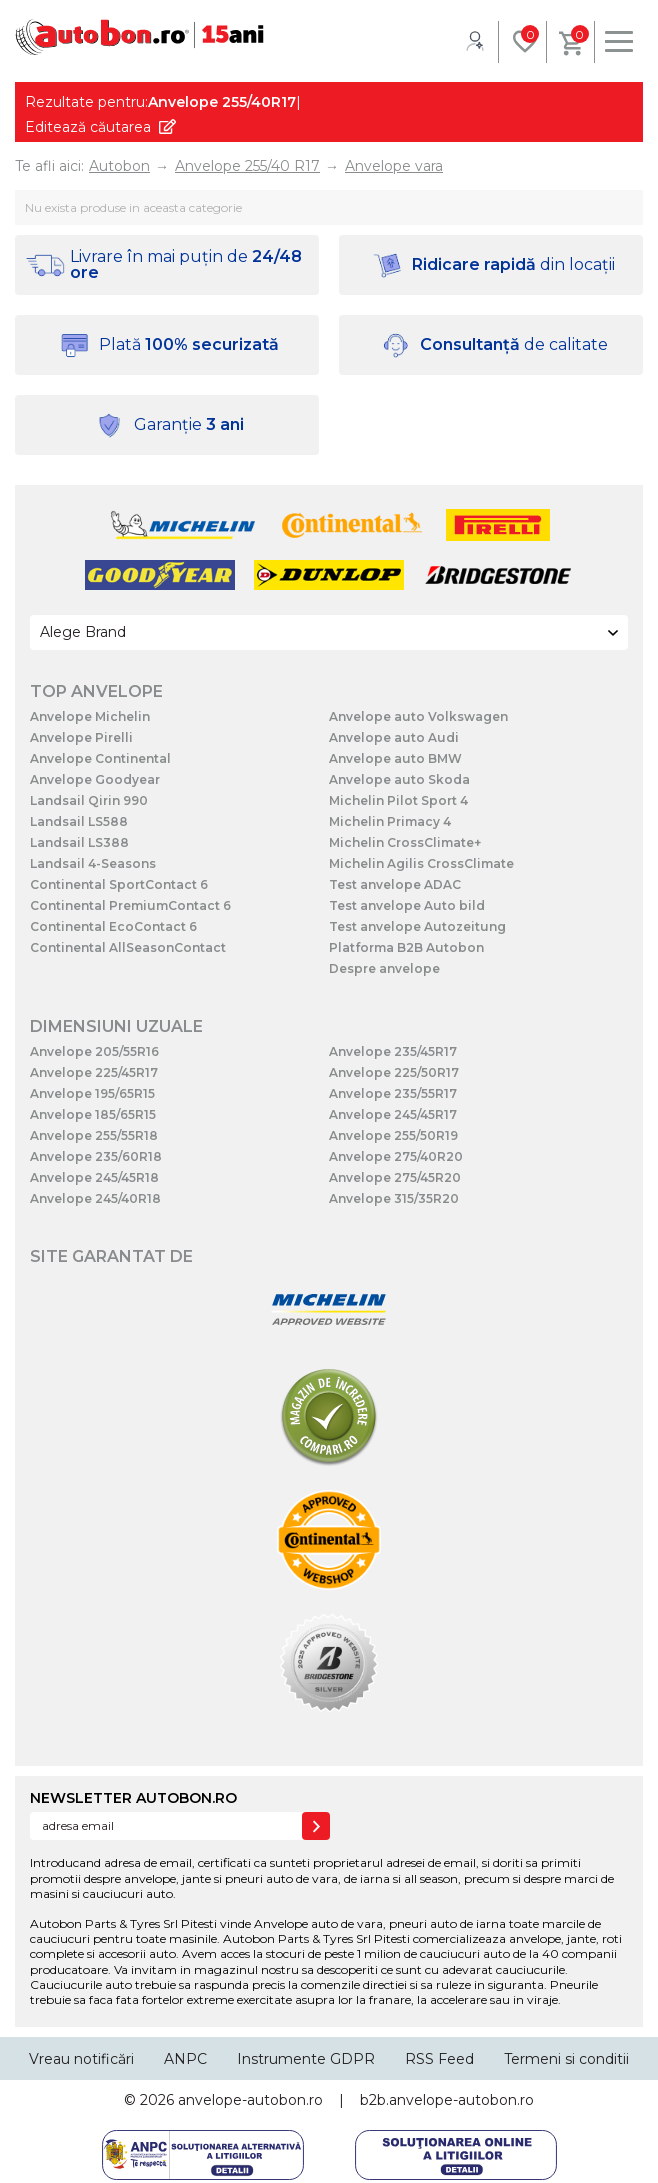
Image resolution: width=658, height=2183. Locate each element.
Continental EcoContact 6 (113, 926)
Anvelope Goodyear (95, 779)
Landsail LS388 (79, 842)
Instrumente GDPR (306, 2059)
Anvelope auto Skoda (399, 779)
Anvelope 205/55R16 (94, 1051)
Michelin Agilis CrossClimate (421, 863)
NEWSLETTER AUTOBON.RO (133, 1798)
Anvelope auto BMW (395, 758)
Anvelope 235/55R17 (393, 1093)
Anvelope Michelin (90, 716)
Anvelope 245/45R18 (94, 1177)
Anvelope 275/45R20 (395, 1177)
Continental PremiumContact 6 (130, 905)
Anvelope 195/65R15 (92, 1093)
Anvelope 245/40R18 (95, 1198)
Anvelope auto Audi (394, 737)
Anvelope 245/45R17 (393, 1114)
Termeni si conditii (566, 2059)
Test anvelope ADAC (395, 884)
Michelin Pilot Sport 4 (398, 800)
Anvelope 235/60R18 (96, 1156)
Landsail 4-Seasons (93, 863)
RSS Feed (439, 2059)
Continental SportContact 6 (119, 884)
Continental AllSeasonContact (128, 947)
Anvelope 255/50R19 (393, 1135)
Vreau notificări (81, 2059)
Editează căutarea (88, 127)
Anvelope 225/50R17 (394, 1072)
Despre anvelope (384, 968)
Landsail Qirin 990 (89, 800)
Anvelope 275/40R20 (396, 1156)
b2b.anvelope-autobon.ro (447, 2100)
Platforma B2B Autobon (406, 947)
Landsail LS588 (79, 821)
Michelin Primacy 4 (390, 821)
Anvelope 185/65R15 (93, 1114)
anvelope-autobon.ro (250, 2100)
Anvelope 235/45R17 (393, 1051)
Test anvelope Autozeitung (417, 926)
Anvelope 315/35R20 (394, 1198)
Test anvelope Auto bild (407, 905)
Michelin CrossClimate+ (405, 842)
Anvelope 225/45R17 (94, 1072)
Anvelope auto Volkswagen (418, 716)
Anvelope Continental (100, 758)
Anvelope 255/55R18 (94, 1135)
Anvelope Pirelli (81, 737)
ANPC (185, 2059)
